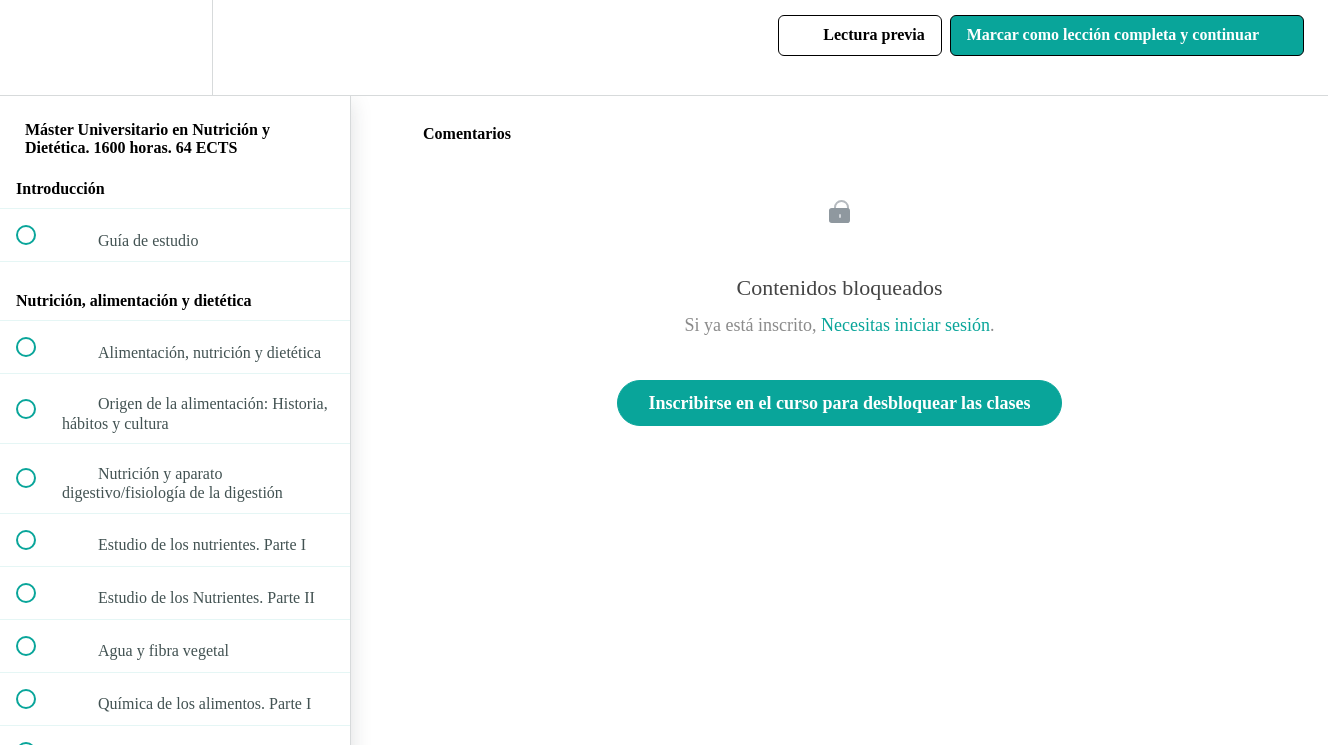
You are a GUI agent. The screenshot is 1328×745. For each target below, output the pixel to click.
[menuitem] (175, 47)
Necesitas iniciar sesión (905, 325)
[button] (37, 47)
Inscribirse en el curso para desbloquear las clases (839, 403)
